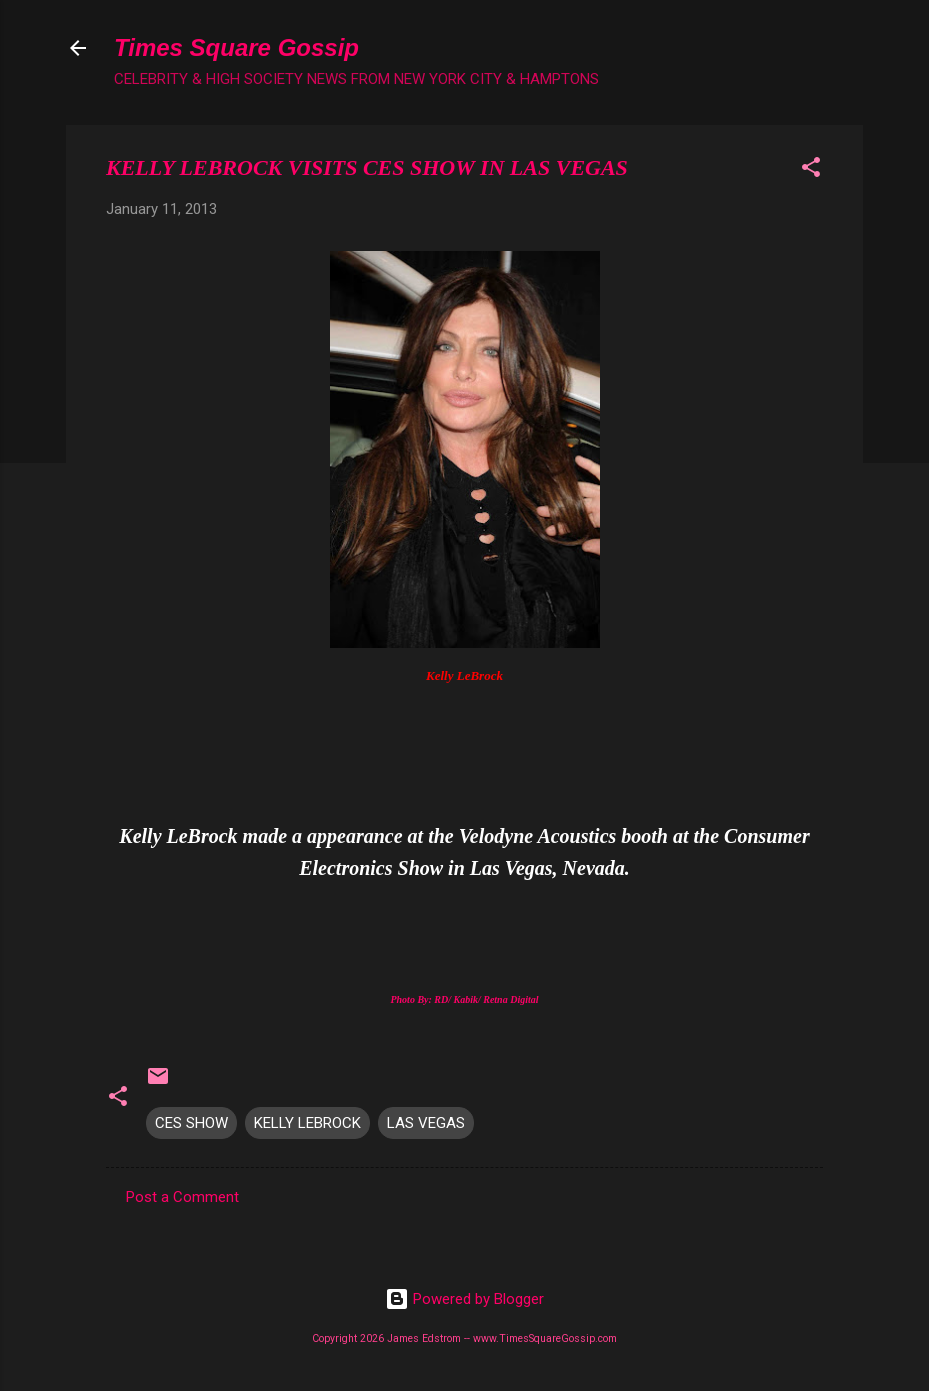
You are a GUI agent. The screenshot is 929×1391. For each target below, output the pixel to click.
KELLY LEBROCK (307, 1123)
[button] (811, 170)
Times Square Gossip (236, 47)
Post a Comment (182, 1197)
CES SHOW (191, 1123)
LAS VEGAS (426, 1123)
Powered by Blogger (464, 1299)
